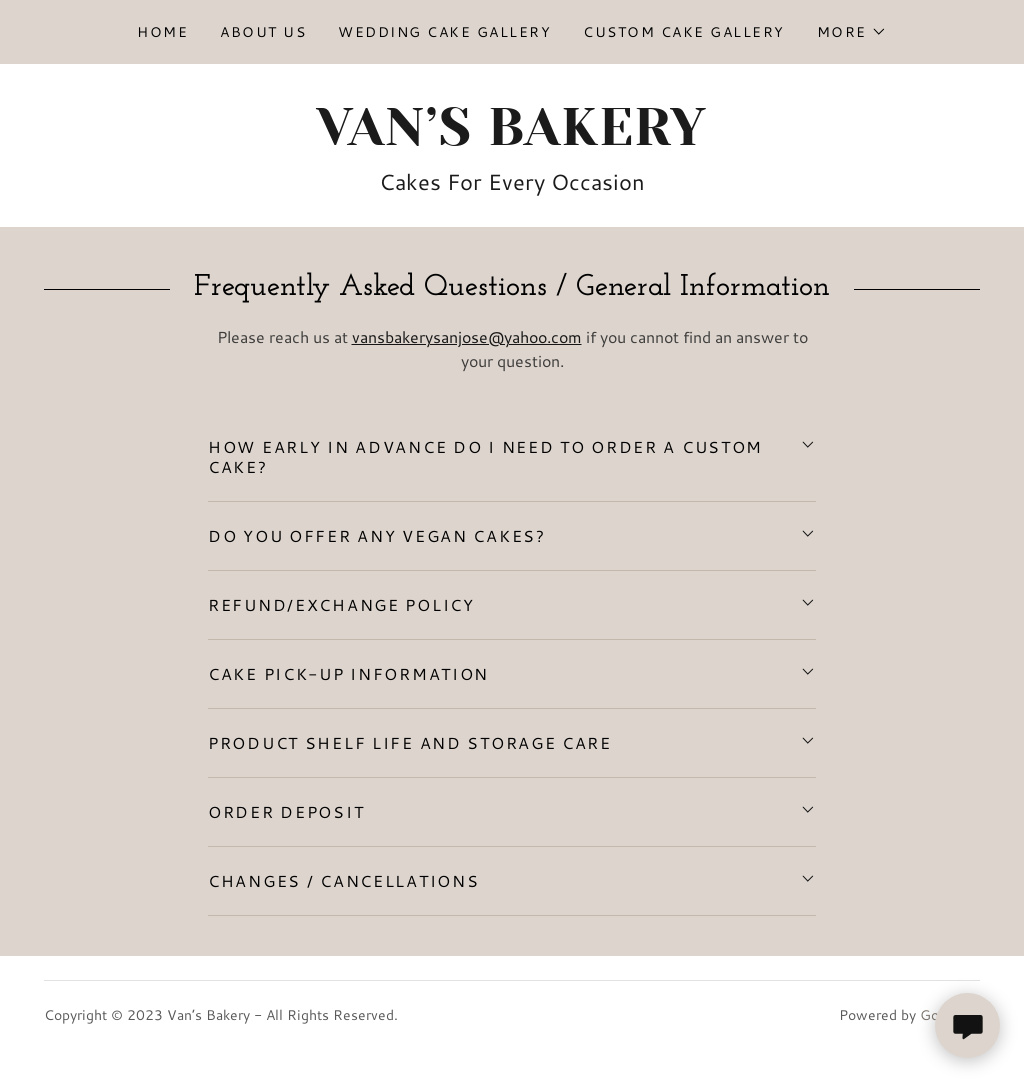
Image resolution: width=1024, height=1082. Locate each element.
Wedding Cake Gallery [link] (444, 32)
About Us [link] (263, 32)
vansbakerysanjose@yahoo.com (467, 336)
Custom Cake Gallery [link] (683, 32)
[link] (512, 138)
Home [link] (162, 32)
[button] (852, 32)
